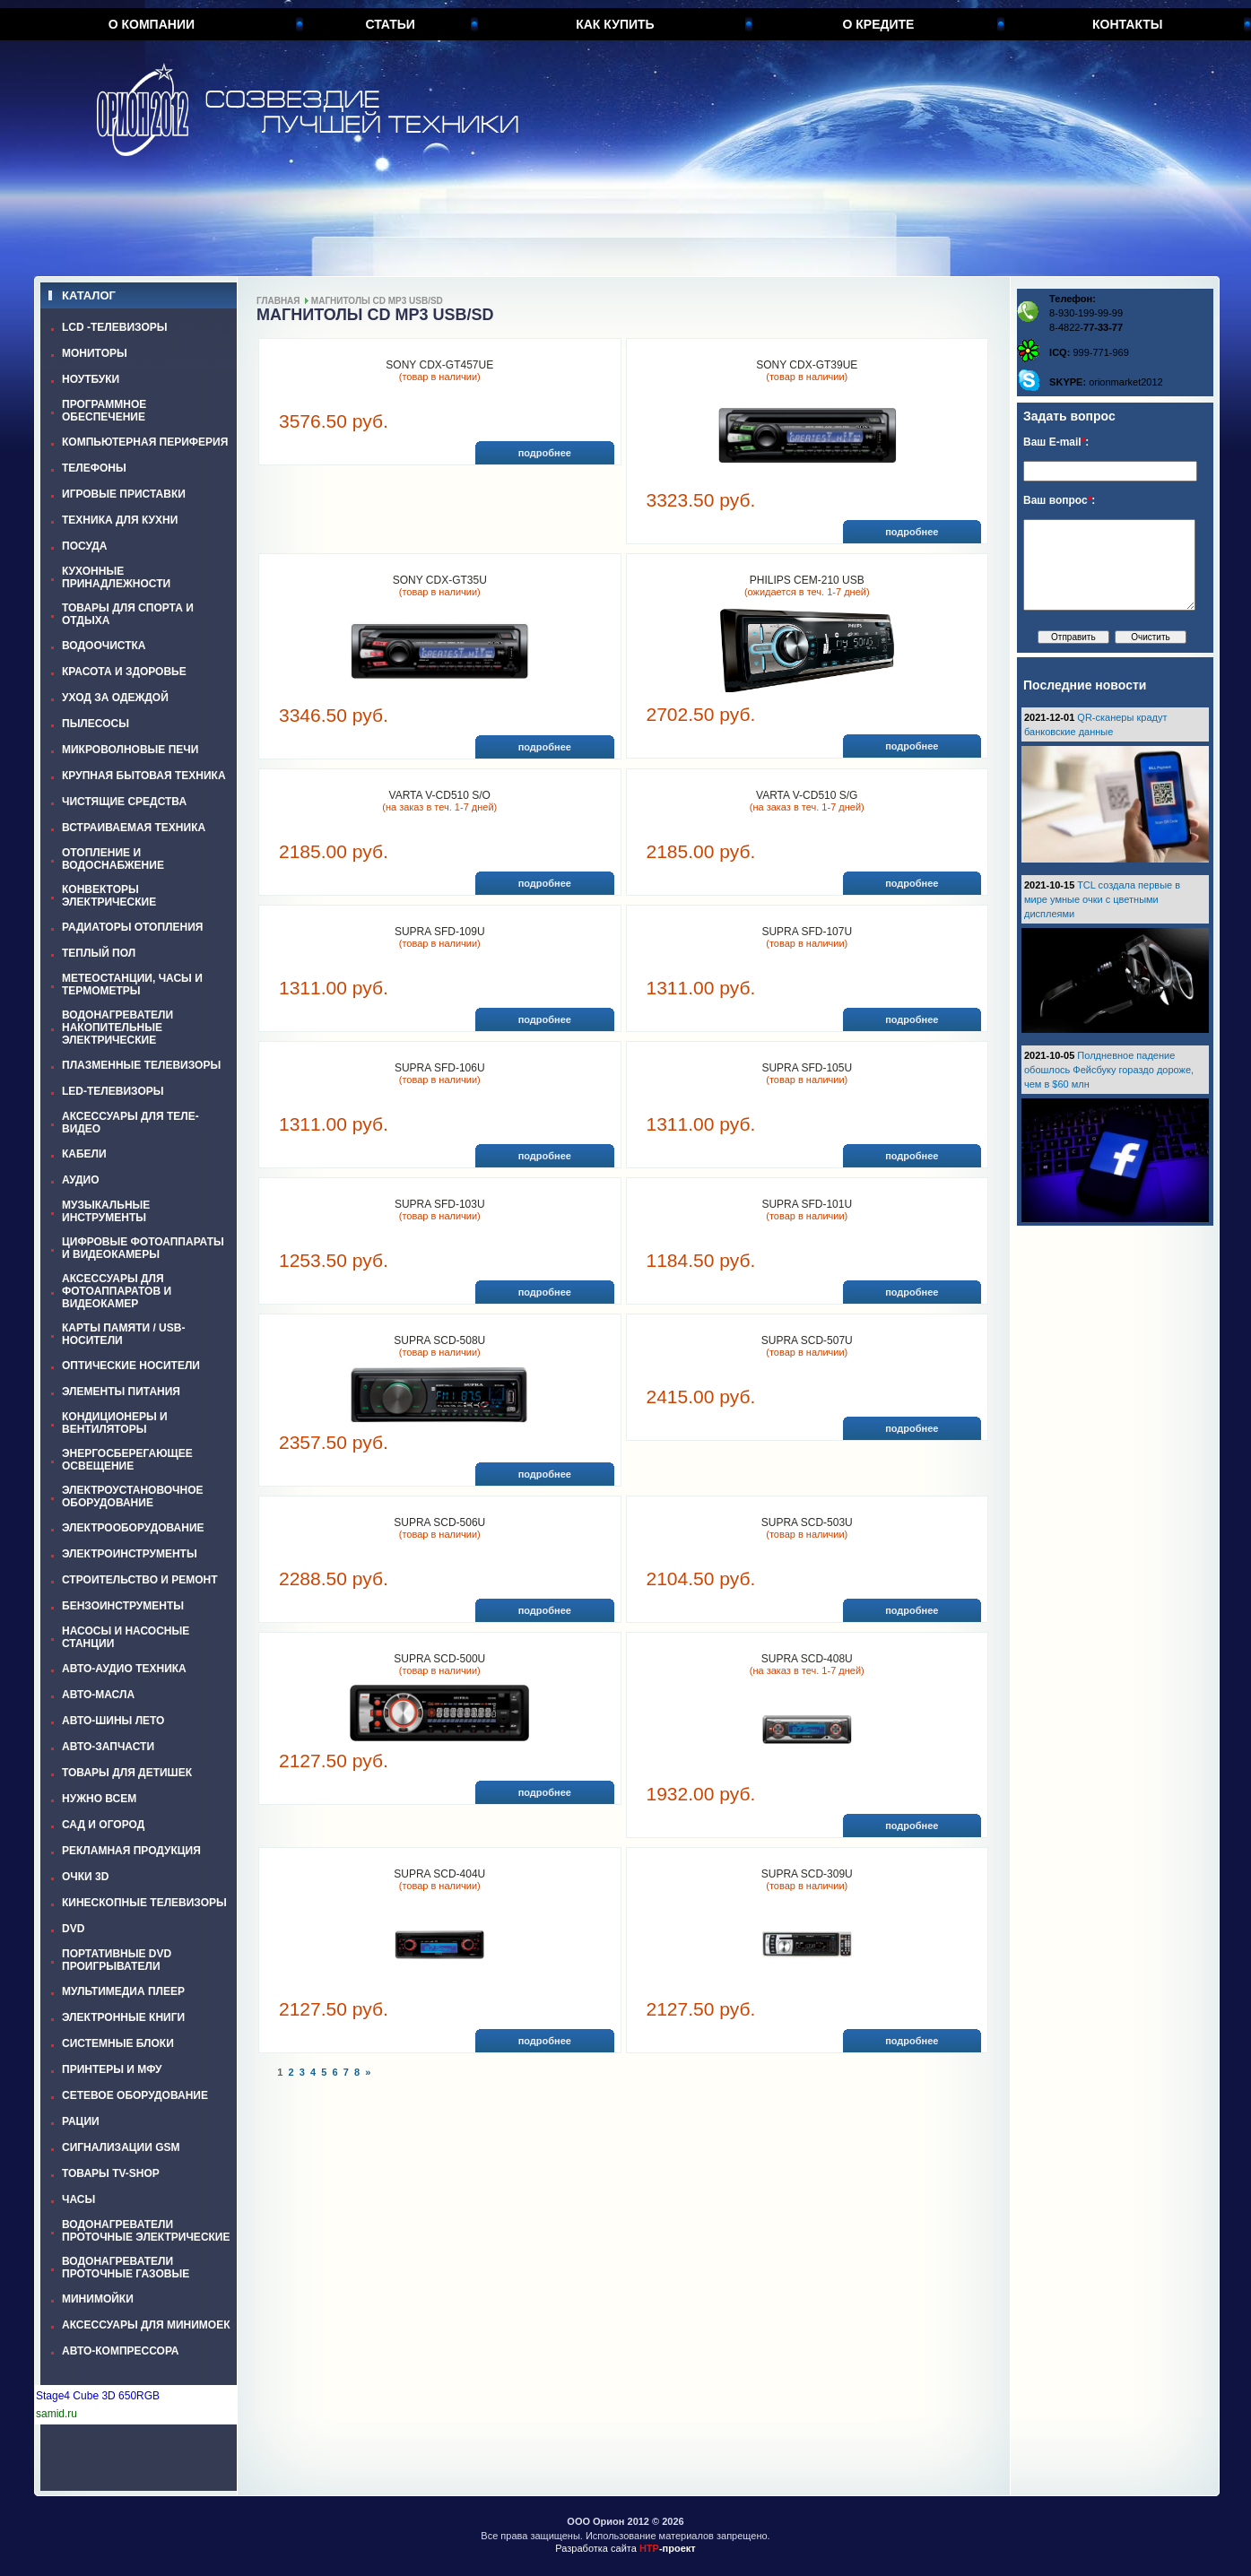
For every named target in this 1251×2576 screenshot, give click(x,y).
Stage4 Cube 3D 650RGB (98, 2396)
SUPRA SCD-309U (807, 1874)
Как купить (615, 24)
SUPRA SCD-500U (439, 1658)
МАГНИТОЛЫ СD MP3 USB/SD (377, 301)
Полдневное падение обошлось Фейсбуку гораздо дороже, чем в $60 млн (1109, 1069)
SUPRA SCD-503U (807, 1522)
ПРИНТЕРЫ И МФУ (112, 2069)
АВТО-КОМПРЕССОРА (120, 2351)
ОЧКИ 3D (85, 1876)
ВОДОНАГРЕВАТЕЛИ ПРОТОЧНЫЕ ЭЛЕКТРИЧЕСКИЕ (146, 2230)
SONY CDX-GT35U (440, 580)
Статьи (390, 24)
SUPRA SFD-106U (440, 1068)
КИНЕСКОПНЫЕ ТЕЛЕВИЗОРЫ (144, 1902)
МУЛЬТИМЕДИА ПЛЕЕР (123, 1991)
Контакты (1127, 24)
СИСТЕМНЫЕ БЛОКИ (118, 2043)
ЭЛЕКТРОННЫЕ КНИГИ (123, 2017)
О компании (152, 24)
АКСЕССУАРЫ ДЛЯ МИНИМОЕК (146, 2325)
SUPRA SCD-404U (439, 1874)
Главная (278, 301)
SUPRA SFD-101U (806, 1204)
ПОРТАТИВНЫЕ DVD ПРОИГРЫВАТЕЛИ (116, 1960)
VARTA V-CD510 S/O (440, 795)
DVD (73, 1928)
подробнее (544, 452)
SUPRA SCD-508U (439, 1340)
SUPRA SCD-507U (807, 1340)
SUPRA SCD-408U (807, 1658)
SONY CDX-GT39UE (806, 365)
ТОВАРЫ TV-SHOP (111, 2173)
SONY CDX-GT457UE (439, 365)
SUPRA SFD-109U (440, 931)
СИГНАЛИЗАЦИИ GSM (120, 2147)
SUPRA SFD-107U (806, 931)
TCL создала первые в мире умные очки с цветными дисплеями (1102, 899)
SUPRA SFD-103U (440, 1204)
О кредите (878, 24)
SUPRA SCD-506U (439, 1522)
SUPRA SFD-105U (806, 1068)
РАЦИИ (81, 2121)
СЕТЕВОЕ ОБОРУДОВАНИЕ (135, 2095)
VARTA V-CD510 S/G (806, 795)
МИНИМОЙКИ (98, 2299)
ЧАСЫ (78, 2199)
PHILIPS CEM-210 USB (807, 580)
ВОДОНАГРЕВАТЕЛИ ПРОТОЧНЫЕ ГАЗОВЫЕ (125, 2267)
